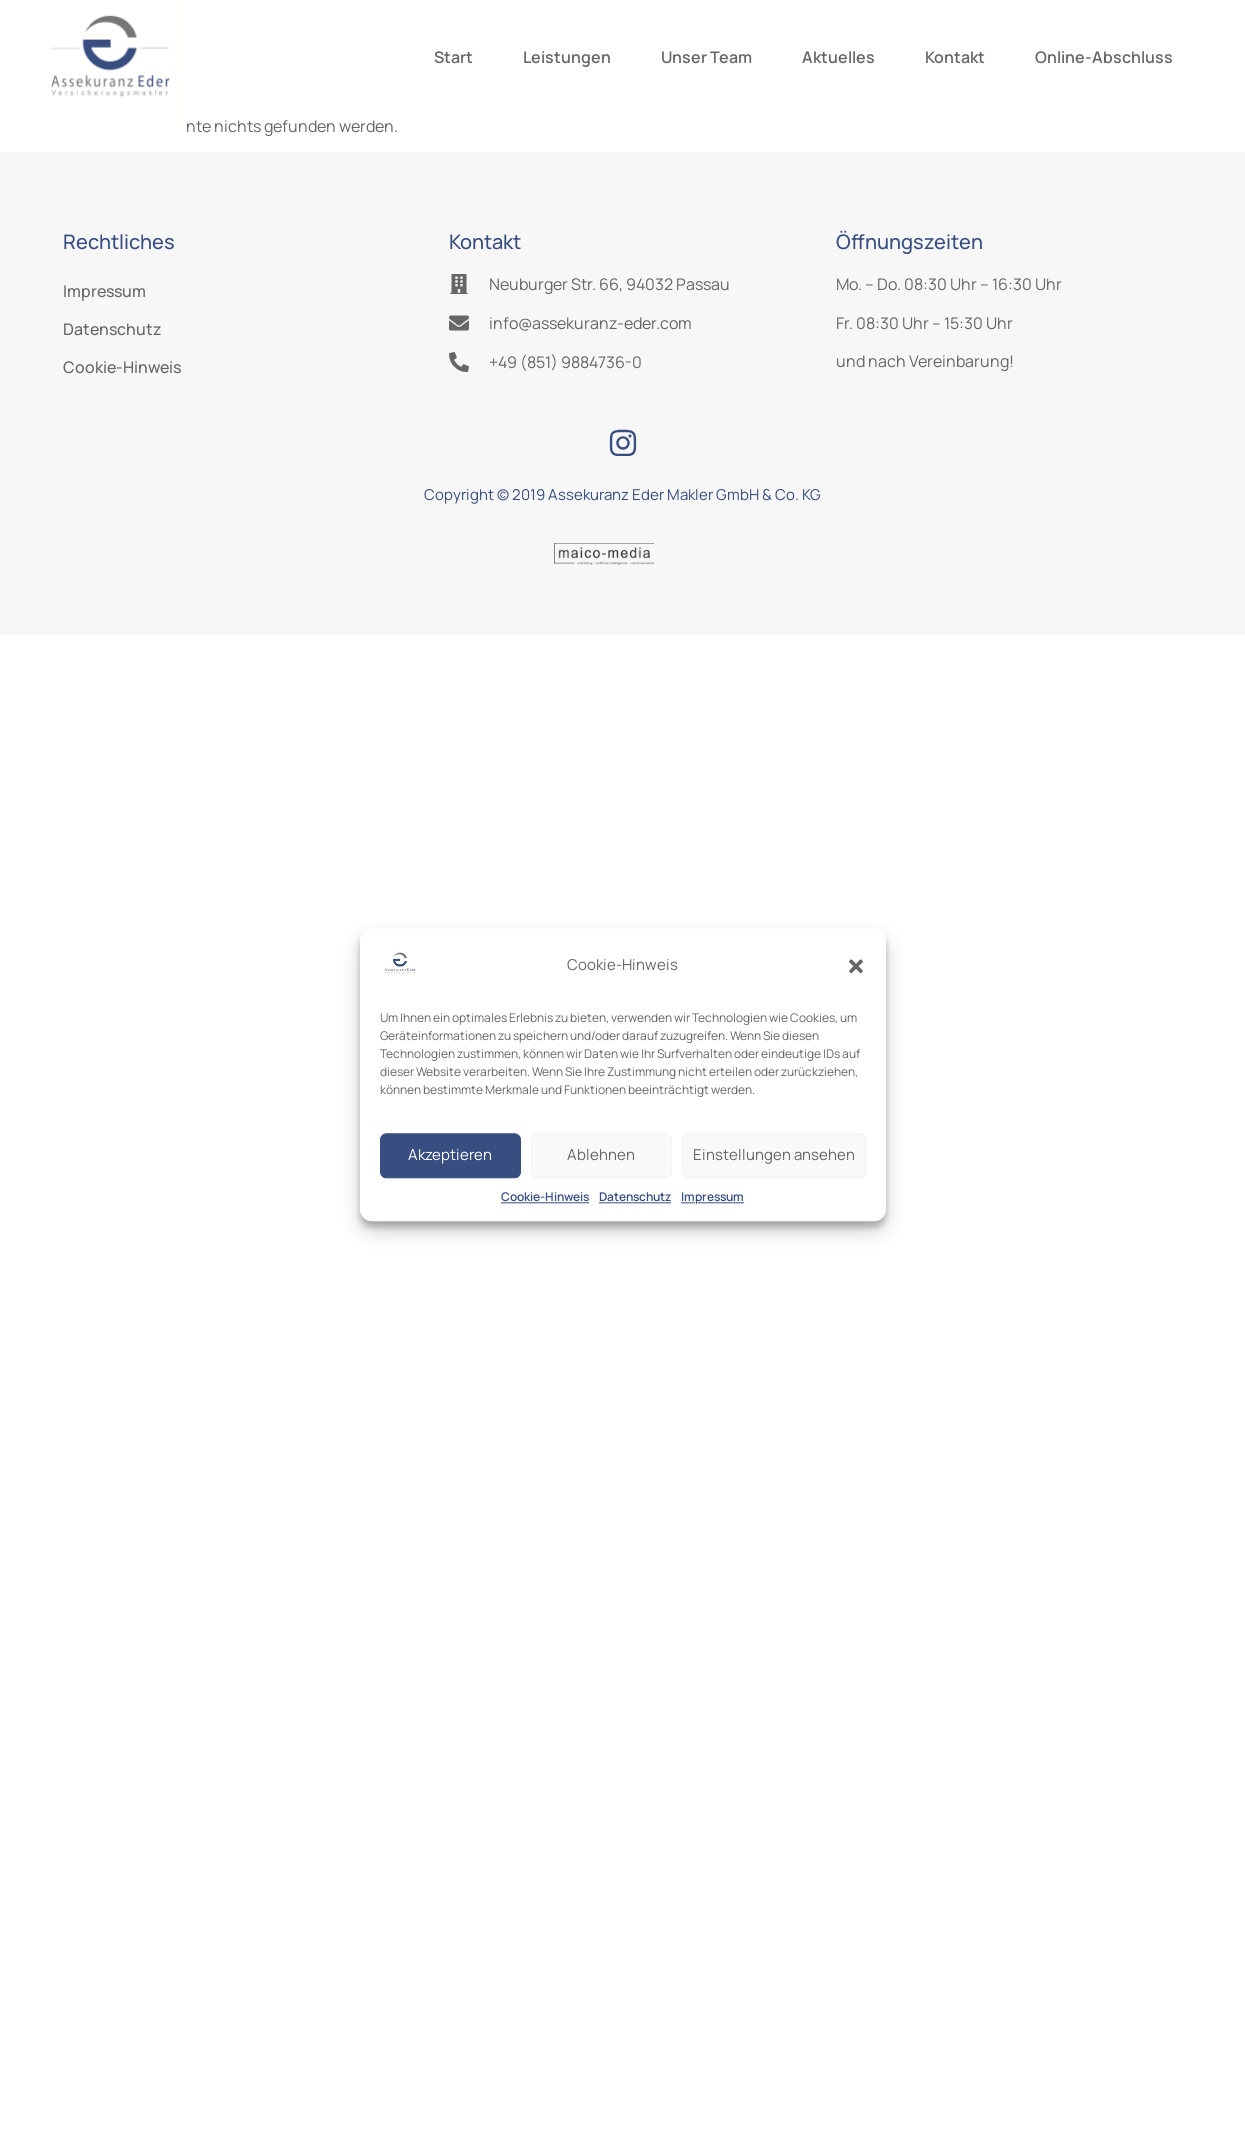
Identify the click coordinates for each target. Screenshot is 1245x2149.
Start (453, 57)
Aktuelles (838, 57)
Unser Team (706, 57)
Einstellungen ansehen (774, 1155)
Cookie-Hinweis (545, 1196)
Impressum (712, 1196)
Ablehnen (601, 1155)
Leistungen (567, 57)
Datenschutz (635, 1196)
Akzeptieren (450, 1155)
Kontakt (955, 57)
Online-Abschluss (1104, 57)
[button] (856, 966)
